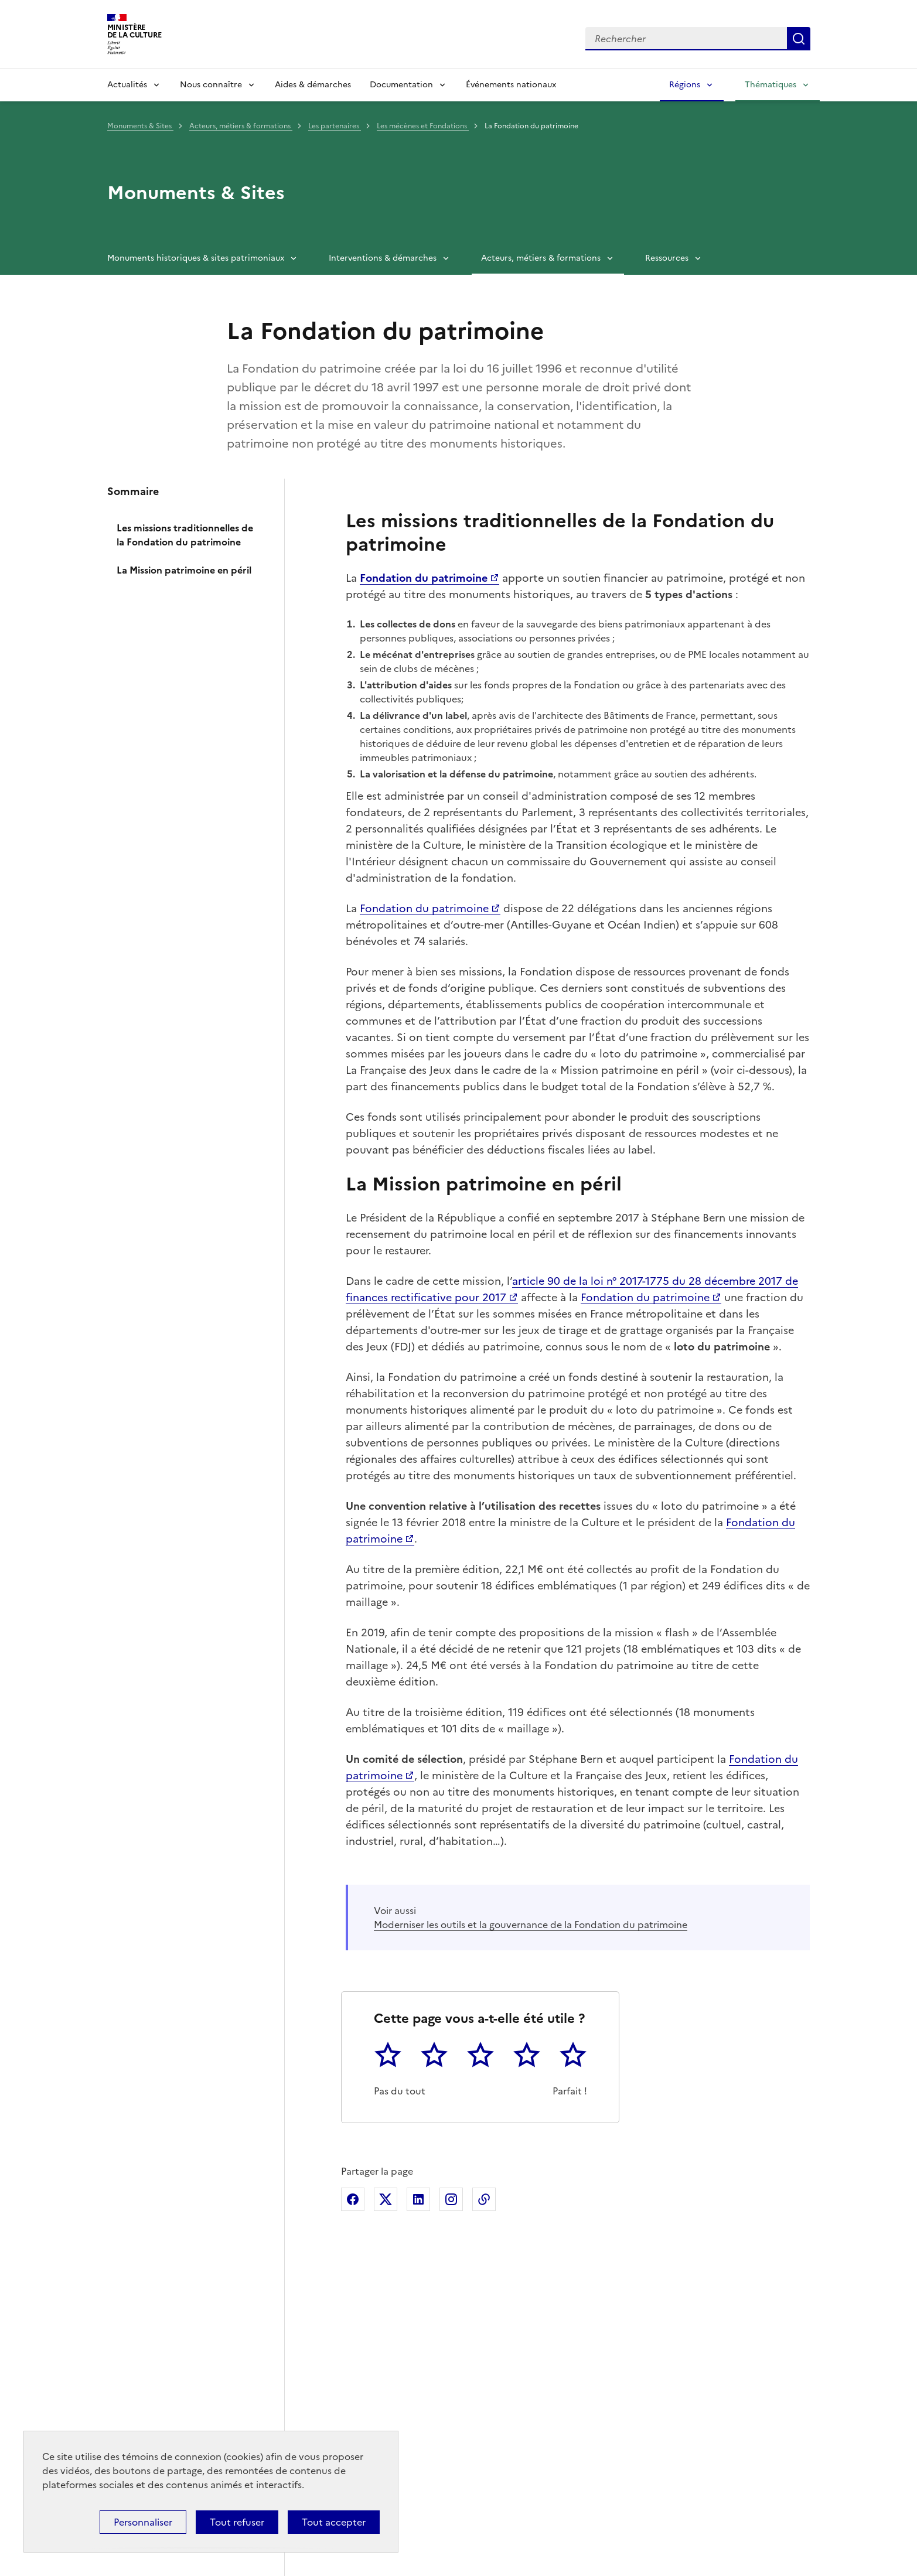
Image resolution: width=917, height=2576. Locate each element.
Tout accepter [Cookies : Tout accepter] (334, 2522)
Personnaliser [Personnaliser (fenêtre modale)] (143, 2522)
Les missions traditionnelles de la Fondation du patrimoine (185, 535)
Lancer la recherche (798, 38)
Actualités (127, 85)
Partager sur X (385, 2199)
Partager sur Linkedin (418, 2199)
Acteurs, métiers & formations (240, 126)
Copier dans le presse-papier (484, 2199)
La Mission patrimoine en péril (184, 570)
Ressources (666, 258)
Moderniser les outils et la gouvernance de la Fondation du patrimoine (530, 1925)
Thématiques (770, 85)
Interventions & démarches (383, 258)
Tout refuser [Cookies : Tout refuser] (237, 2522)
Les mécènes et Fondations (423, 126)
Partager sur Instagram (451, 2199)
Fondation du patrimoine (424, 908)
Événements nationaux (511, 85)
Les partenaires (334, 126)
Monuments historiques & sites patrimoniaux (195, 258)
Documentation (401, 85)
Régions (684, 85)
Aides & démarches (313, 85)
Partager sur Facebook (352, 2199)
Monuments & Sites (140, 126)
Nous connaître (211, 85)
